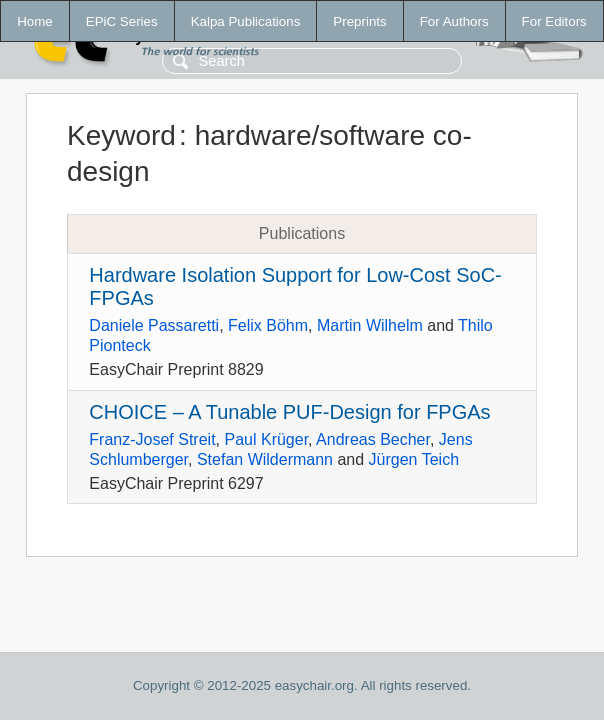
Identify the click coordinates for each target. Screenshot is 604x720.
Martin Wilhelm (370, 325)
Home (35, 21)
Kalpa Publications (246, 21)
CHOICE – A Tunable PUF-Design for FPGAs (289, 412)
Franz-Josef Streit (152, 439)
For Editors (554, 21)
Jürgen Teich (414, 459)
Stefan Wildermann (265, 459)
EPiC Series (122, 21)
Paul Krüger (266, 439)
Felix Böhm (268, 325)
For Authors (454, 21)
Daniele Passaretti (154, 325)
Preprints (359, 21)
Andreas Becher (373, 439)
